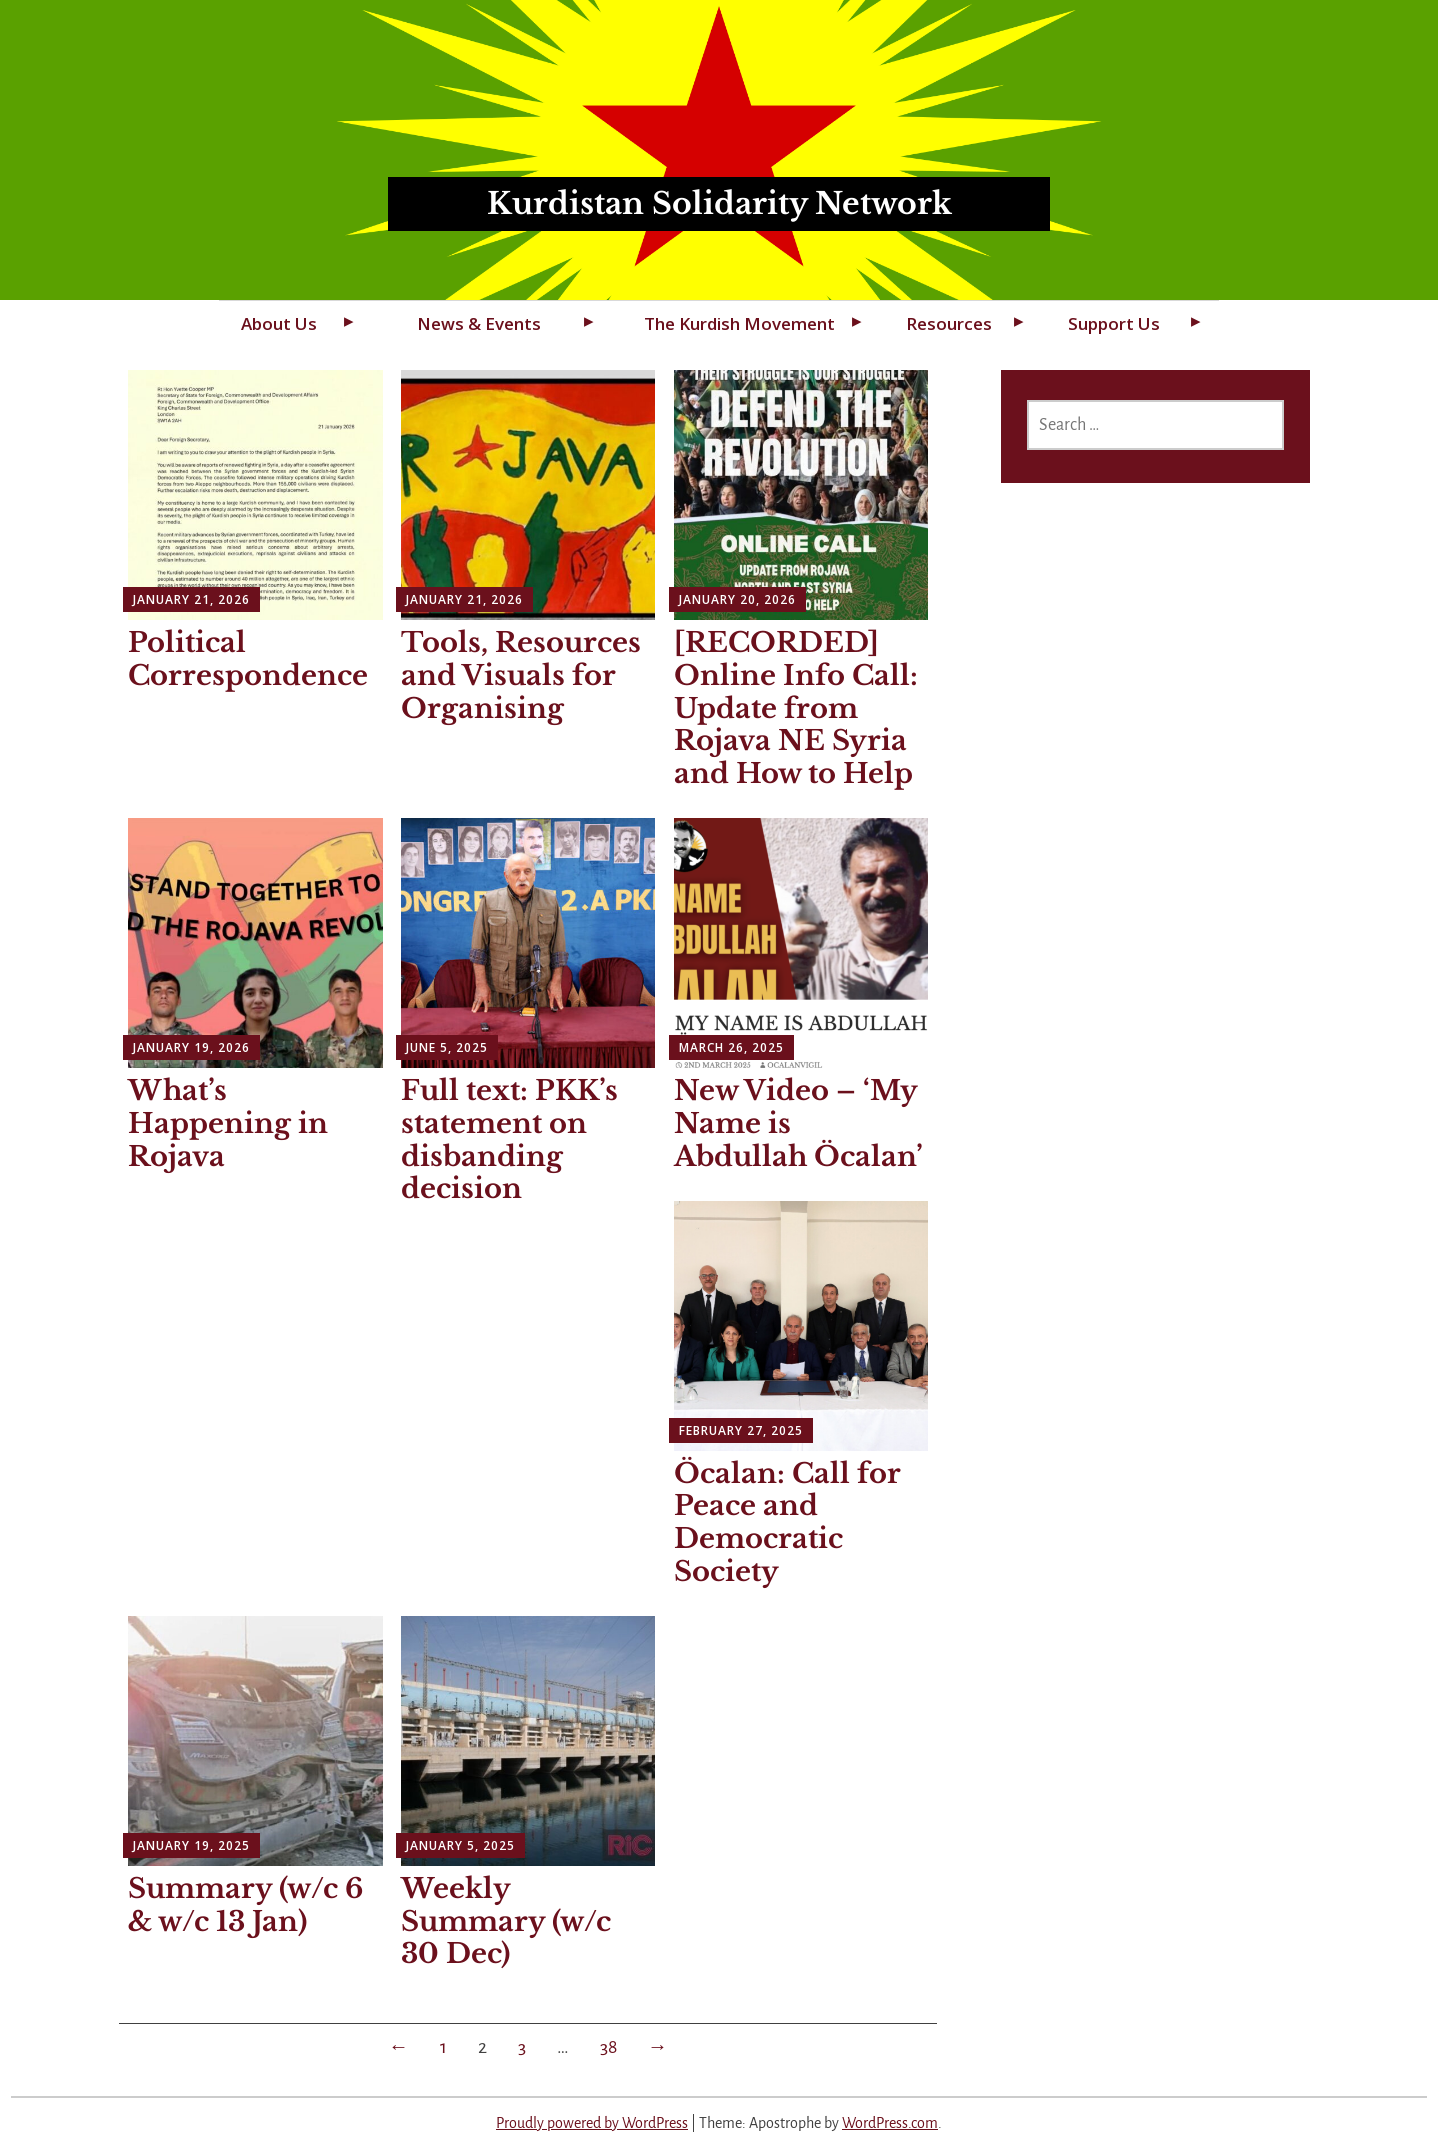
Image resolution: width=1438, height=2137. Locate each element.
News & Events (479, 323)
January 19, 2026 (191, 1047)
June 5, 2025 (447, 1047)
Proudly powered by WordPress (592, 2123)
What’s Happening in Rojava (228, 1123)
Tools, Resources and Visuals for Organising (521, 675)
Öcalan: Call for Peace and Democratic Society (787, 1522)
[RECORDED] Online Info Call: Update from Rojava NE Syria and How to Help (796, 708)
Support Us (1114, 323)
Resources (949, 323)
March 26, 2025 (731, 1047)
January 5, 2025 (460, 1845)
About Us (279, 323)
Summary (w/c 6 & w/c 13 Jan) (245, 1905)
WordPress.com (890, 2123)
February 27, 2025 (741, 1430)
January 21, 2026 (191, 599)
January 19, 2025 (191, 1845)
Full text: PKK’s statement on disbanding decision (509, 1139)
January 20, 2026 (737, 599)
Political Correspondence (248, 659)
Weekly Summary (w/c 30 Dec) (506, 1921)
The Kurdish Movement (739, 323)
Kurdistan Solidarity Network (719, 203)
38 (608, 2047)
